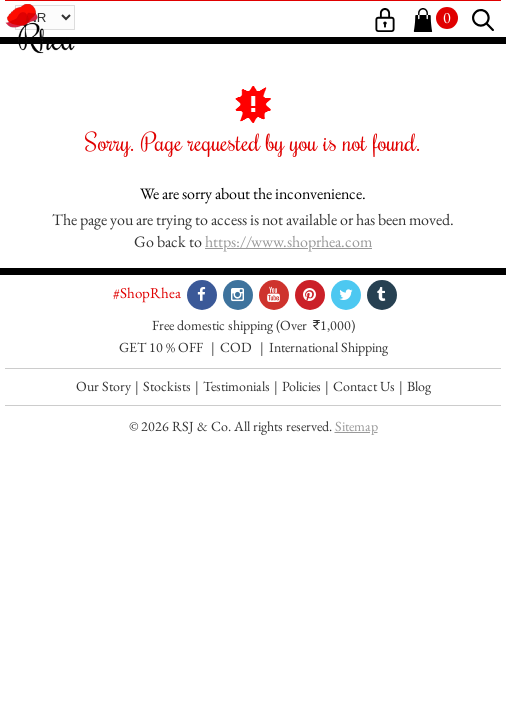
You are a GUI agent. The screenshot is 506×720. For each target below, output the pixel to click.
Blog (419, 386)
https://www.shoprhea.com (288, 241)
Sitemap (356, 426)
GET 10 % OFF (161, 347)
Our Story (103, 386)
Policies (301, 386)
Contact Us (364, 386)
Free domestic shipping (212, 325)
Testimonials (236, 386)
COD (236, 347)
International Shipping (328, 347)
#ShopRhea (147, 292)
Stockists (167, 386)
